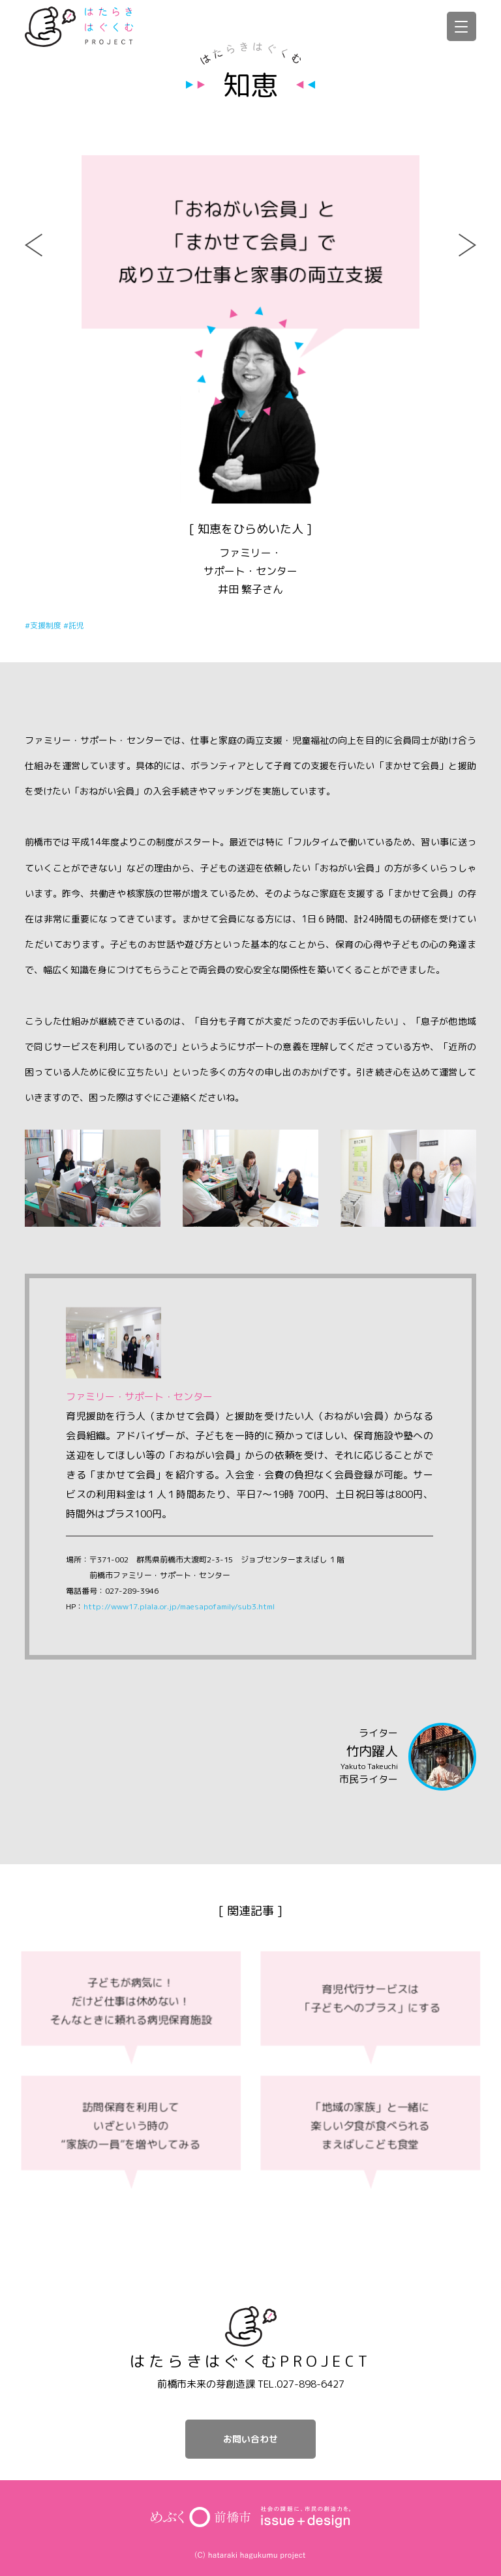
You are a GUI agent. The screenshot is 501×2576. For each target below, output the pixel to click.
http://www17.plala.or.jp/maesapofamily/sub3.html (179, 1606)
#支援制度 (44, 625)
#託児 (73, 625)
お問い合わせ (250, 2439)
